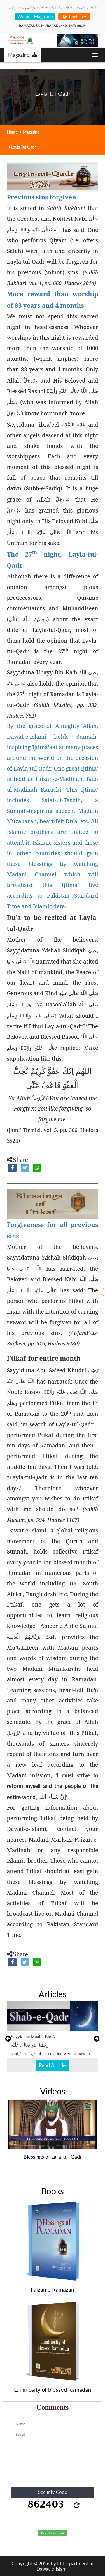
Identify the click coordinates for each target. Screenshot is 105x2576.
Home (12, 132)
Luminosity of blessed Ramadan (52, 2389)
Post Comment (52, 2533)
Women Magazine (35, 16)
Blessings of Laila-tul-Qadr (53, 2157)
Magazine (22, 55)
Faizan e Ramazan (52, 2289)
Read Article (52, 2065)
